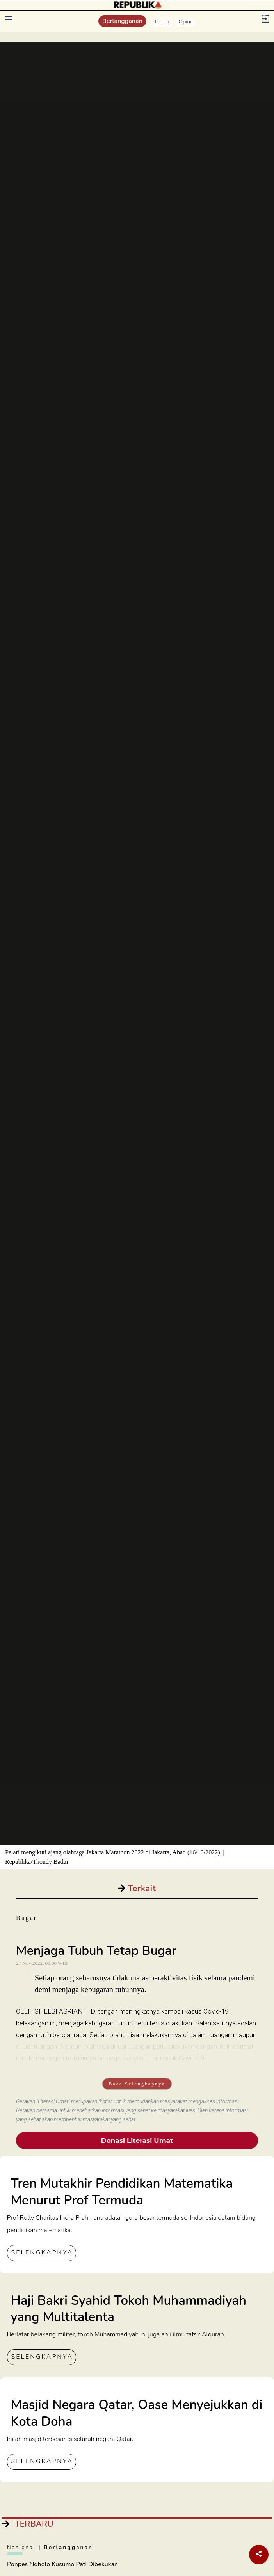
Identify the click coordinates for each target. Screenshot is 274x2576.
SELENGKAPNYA (42, 2252)
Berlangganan (122, 21)
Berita (162, 21)
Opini (185, 21)
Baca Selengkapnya (137, 2084)
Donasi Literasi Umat (137, 2140)
